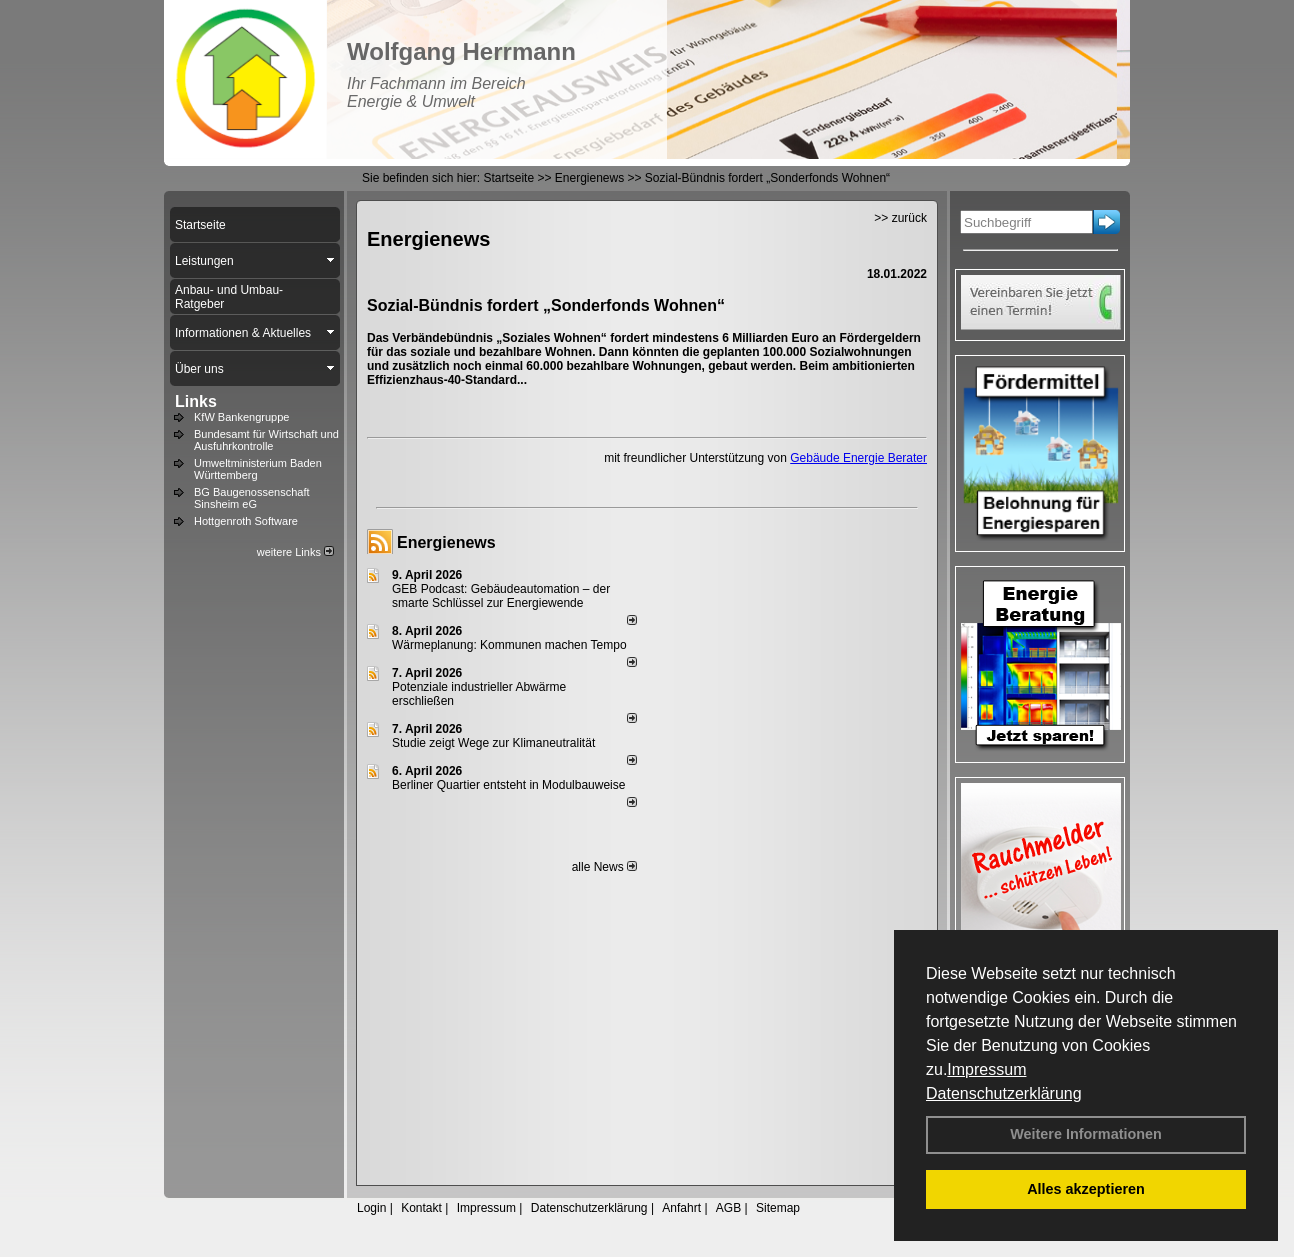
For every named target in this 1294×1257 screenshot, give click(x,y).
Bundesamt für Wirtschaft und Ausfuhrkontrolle (266, 440)
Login (371, 1208)
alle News (604, 867)
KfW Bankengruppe (241, 417)
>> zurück (900, 218)
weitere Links (295, 552)
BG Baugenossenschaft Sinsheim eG (252, 498)
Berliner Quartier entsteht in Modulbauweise (508, 785)
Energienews (446, 542)
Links (196, 401)
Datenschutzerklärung (1004, 1093)
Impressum (986, 1069)
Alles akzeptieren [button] (1086, 1189)
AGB (728, 1208)
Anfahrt (681, 1208)
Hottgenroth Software (246, 521)
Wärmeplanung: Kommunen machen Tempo (509, 645)
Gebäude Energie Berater (858, 458)
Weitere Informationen (1086, 1134)
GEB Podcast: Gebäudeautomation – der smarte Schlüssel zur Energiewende (501, 596)
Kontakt (421, 1208)
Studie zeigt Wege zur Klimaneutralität (493, 743)
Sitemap (778, 1208)
